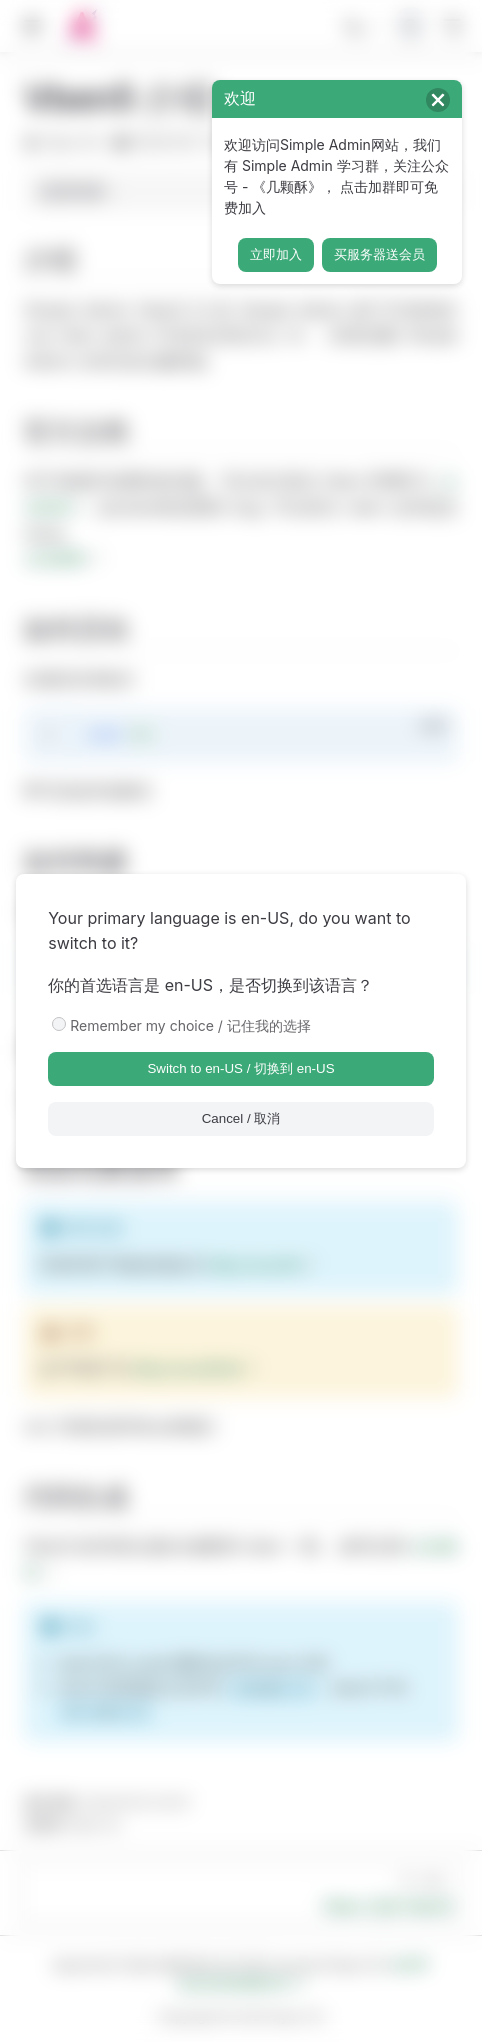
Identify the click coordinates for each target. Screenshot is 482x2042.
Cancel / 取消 (241, 1118)
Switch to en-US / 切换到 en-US (240, 1068)
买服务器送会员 (379, 254)
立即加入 (276, 254)
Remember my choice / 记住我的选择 (190, 1025)
